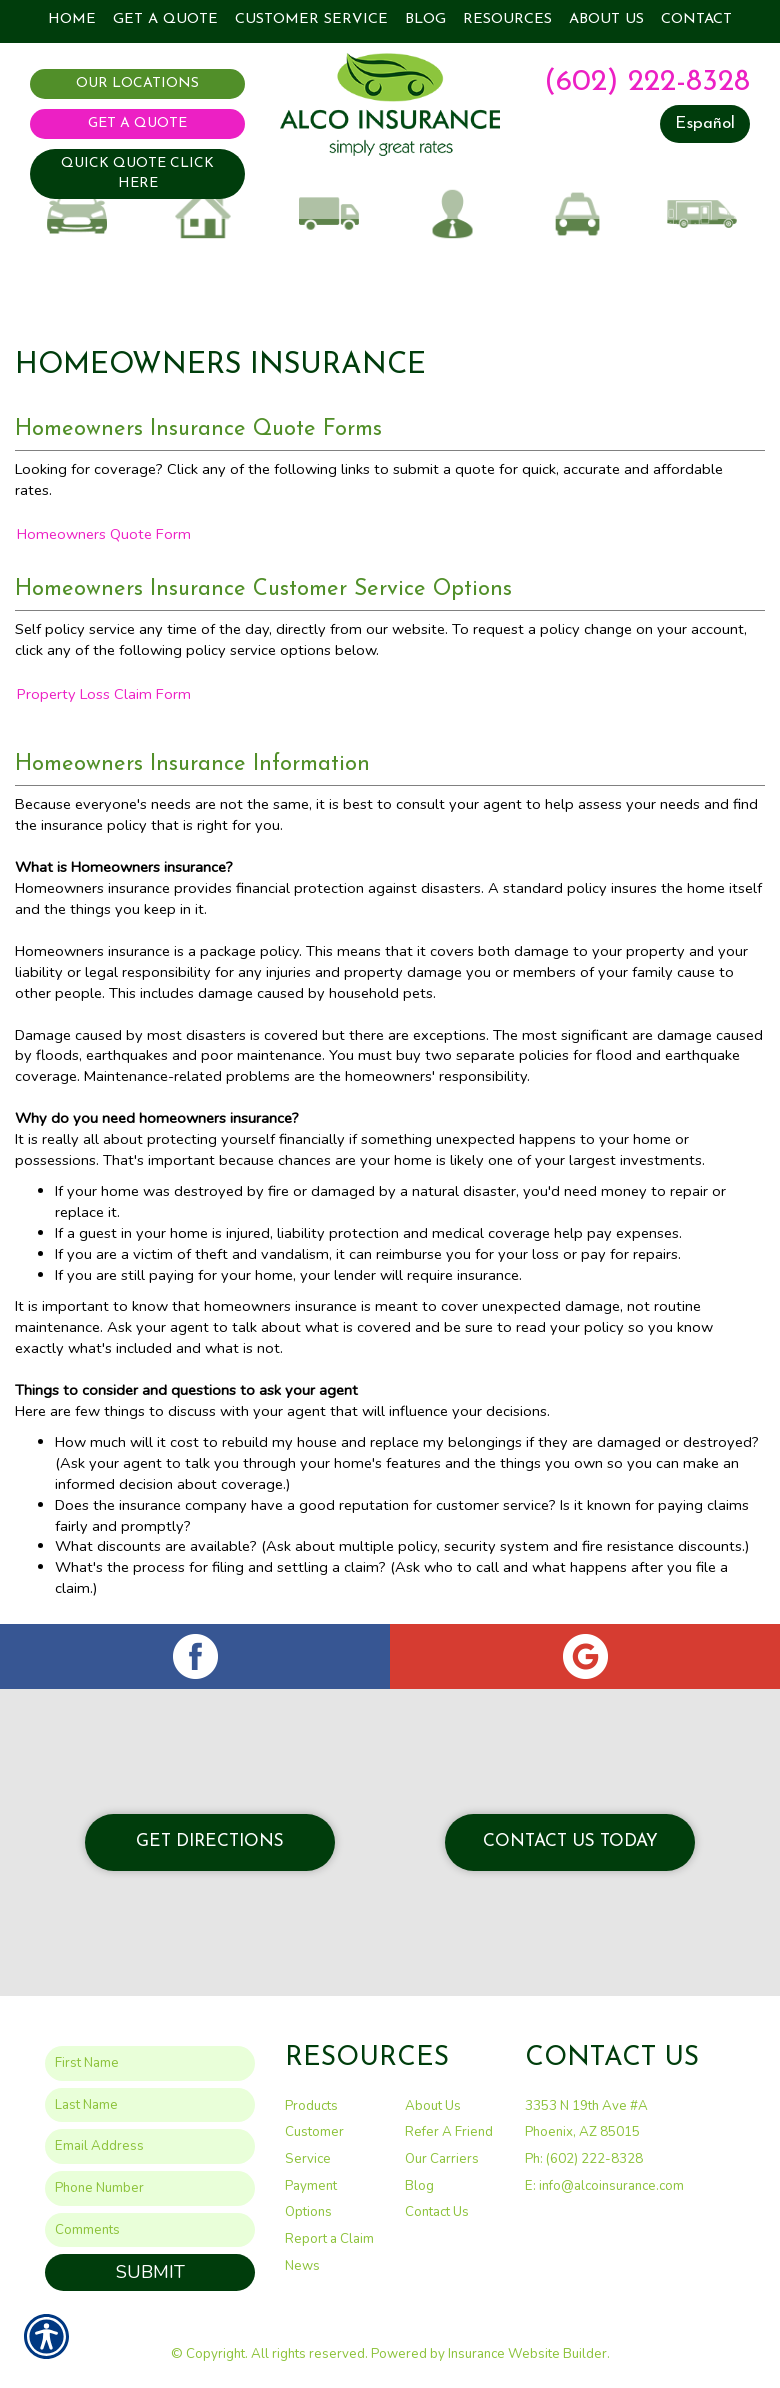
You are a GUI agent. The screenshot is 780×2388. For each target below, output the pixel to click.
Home (202, 225)
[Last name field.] (150, 2104)
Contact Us (437, 2212)
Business (452, 225)
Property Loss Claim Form (104, 694)
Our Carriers (442, 2159)
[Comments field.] (150, 2229)
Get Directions (210, 1841)
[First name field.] (150, 2063)
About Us (433, 2105)
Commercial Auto (327, 234)
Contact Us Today (570, 1841)
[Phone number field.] (150, 2188)
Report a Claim (329, 2239)
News (302, 2265)
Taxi (577, 225)
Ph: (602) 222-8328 (584, 2159)
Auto (77, 225)
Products (311, 2105)
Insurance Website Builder (527, 2354)
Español (705, 123)
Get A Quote (137, 123)
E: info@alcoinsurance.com (604, 2185)
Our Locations (137, 83)
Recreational (702, 225)
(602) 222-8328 (647, 82)
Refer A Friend (449, 2132)
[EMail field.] (150, 2146)
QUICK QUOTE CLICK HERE (137, 173)
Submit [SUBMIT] (150, 2272)
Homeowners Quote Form (104, 534)
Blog (419, 2185)
